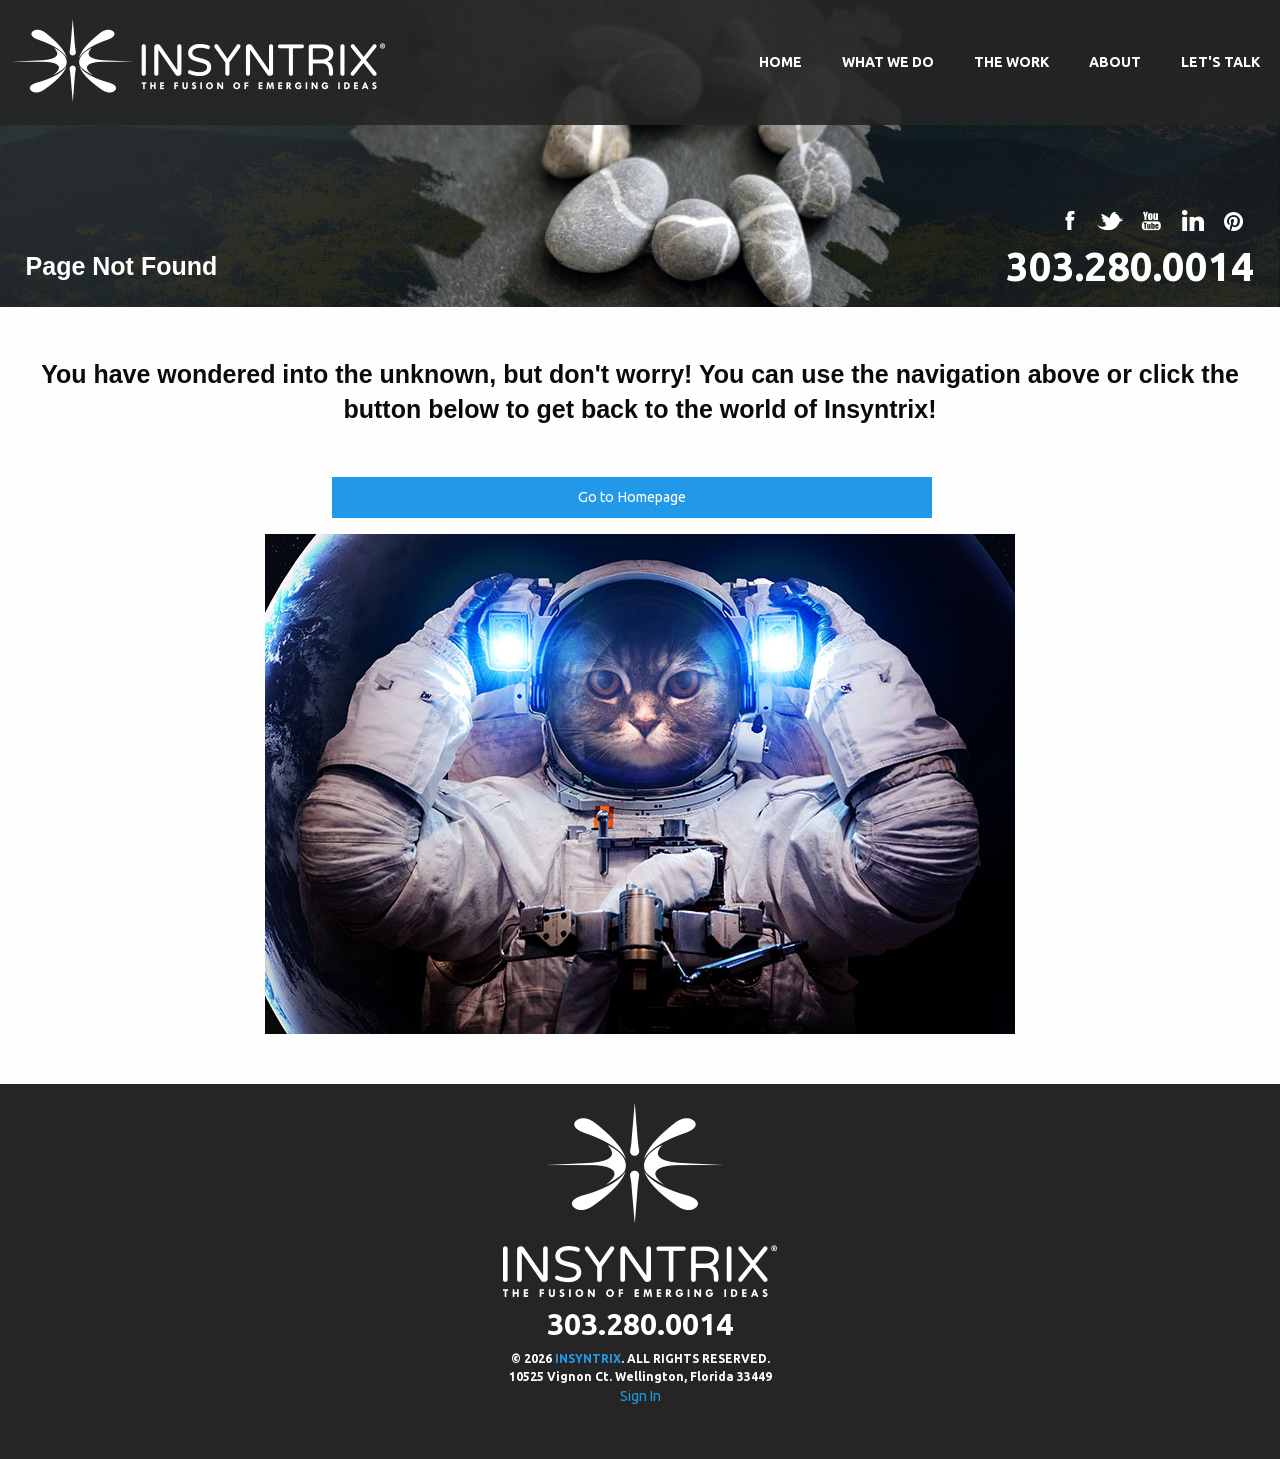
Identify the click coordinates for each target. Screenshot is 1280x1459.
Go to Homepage (632, 497)
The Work (1011, 62)
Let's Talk (1220, 62)
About (1115, 62)
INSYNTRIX (588, 1358)
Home (780, 62)
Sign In (640, 1396)
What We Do (888, 62)
